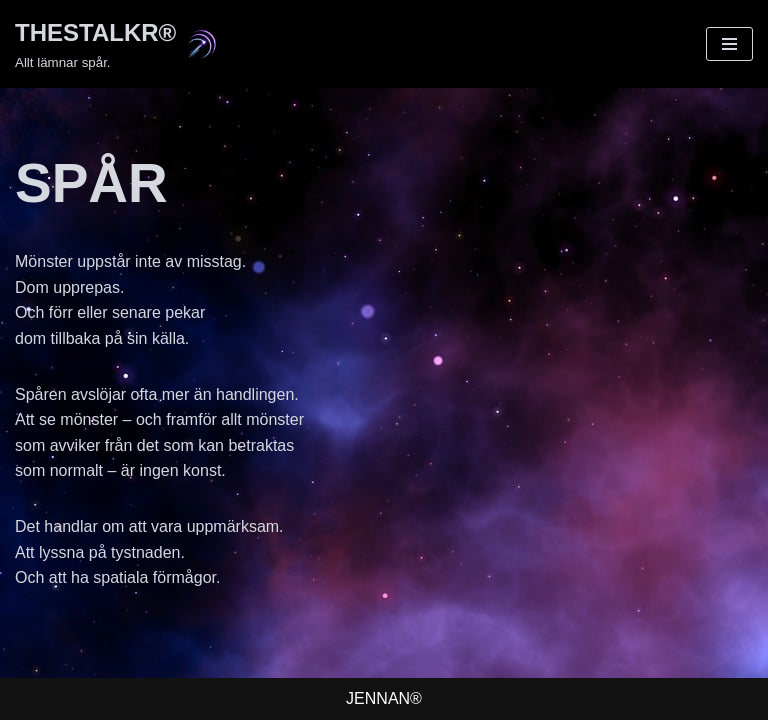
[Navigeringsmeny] (729, 44)
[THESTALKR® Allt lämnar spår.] (116, 44)
